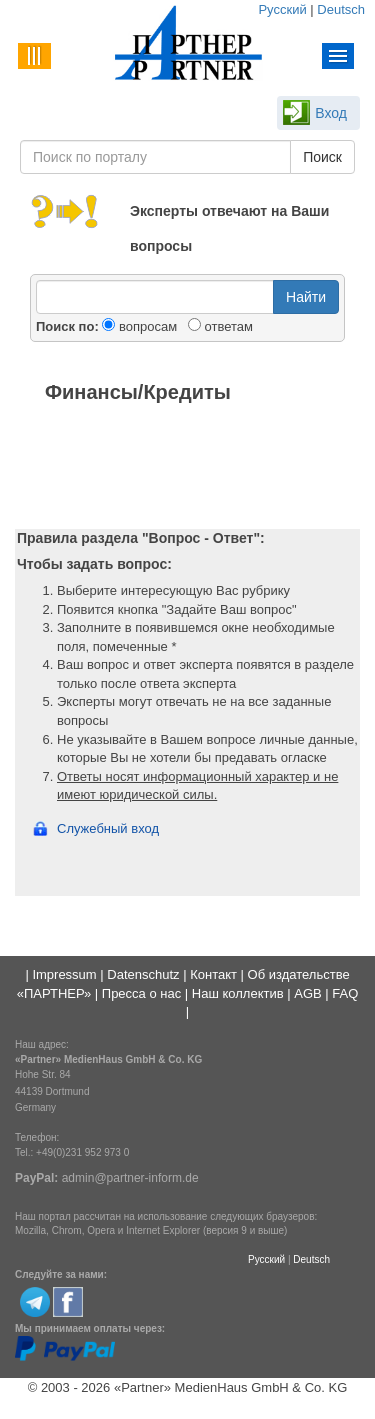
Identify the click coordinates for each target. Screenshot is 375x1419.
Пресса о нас (141, 993)
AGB (307, 993)
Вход (331, 113)
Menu (338, 56)
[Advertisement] (187, 469)
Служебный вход (108, 828)
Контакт (213, 974)
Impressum (64, 974)
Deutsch (341, 9)
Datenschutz (143, 974)
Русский (282, 9)
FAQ (345, 993)
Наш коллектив (238, 993)
